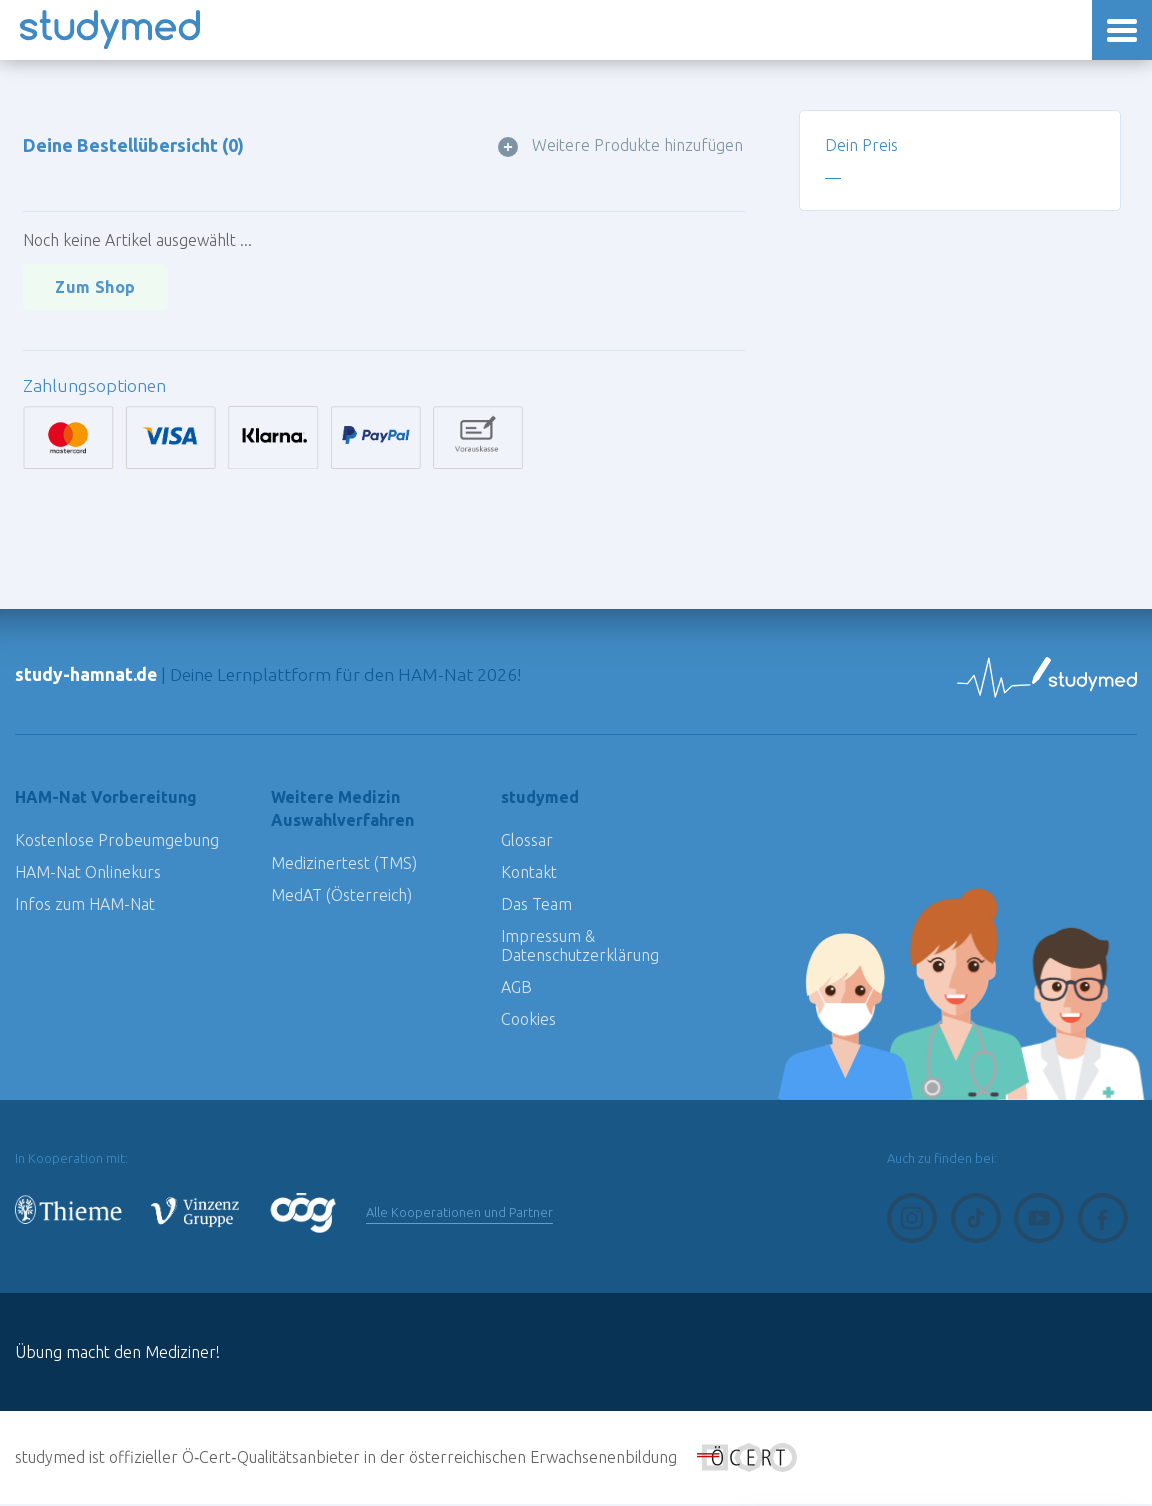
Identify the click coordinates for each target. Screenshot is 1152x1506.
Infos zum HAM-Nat (85, 906)
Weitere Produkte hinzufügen (639, 145)
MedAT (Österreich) (341, 897)
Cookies (528, 1021)
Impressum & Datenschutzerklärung (580, 947)
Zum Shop (96, 288)
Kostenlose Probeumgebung (117, 842)
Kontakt (529, 874)
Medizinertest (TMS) (344, 865)
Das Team (536, 906)
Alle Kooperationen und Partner (465, 1214)
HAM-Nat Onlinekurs (88, 874)
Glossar (527, 842)
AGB (516, 989)
